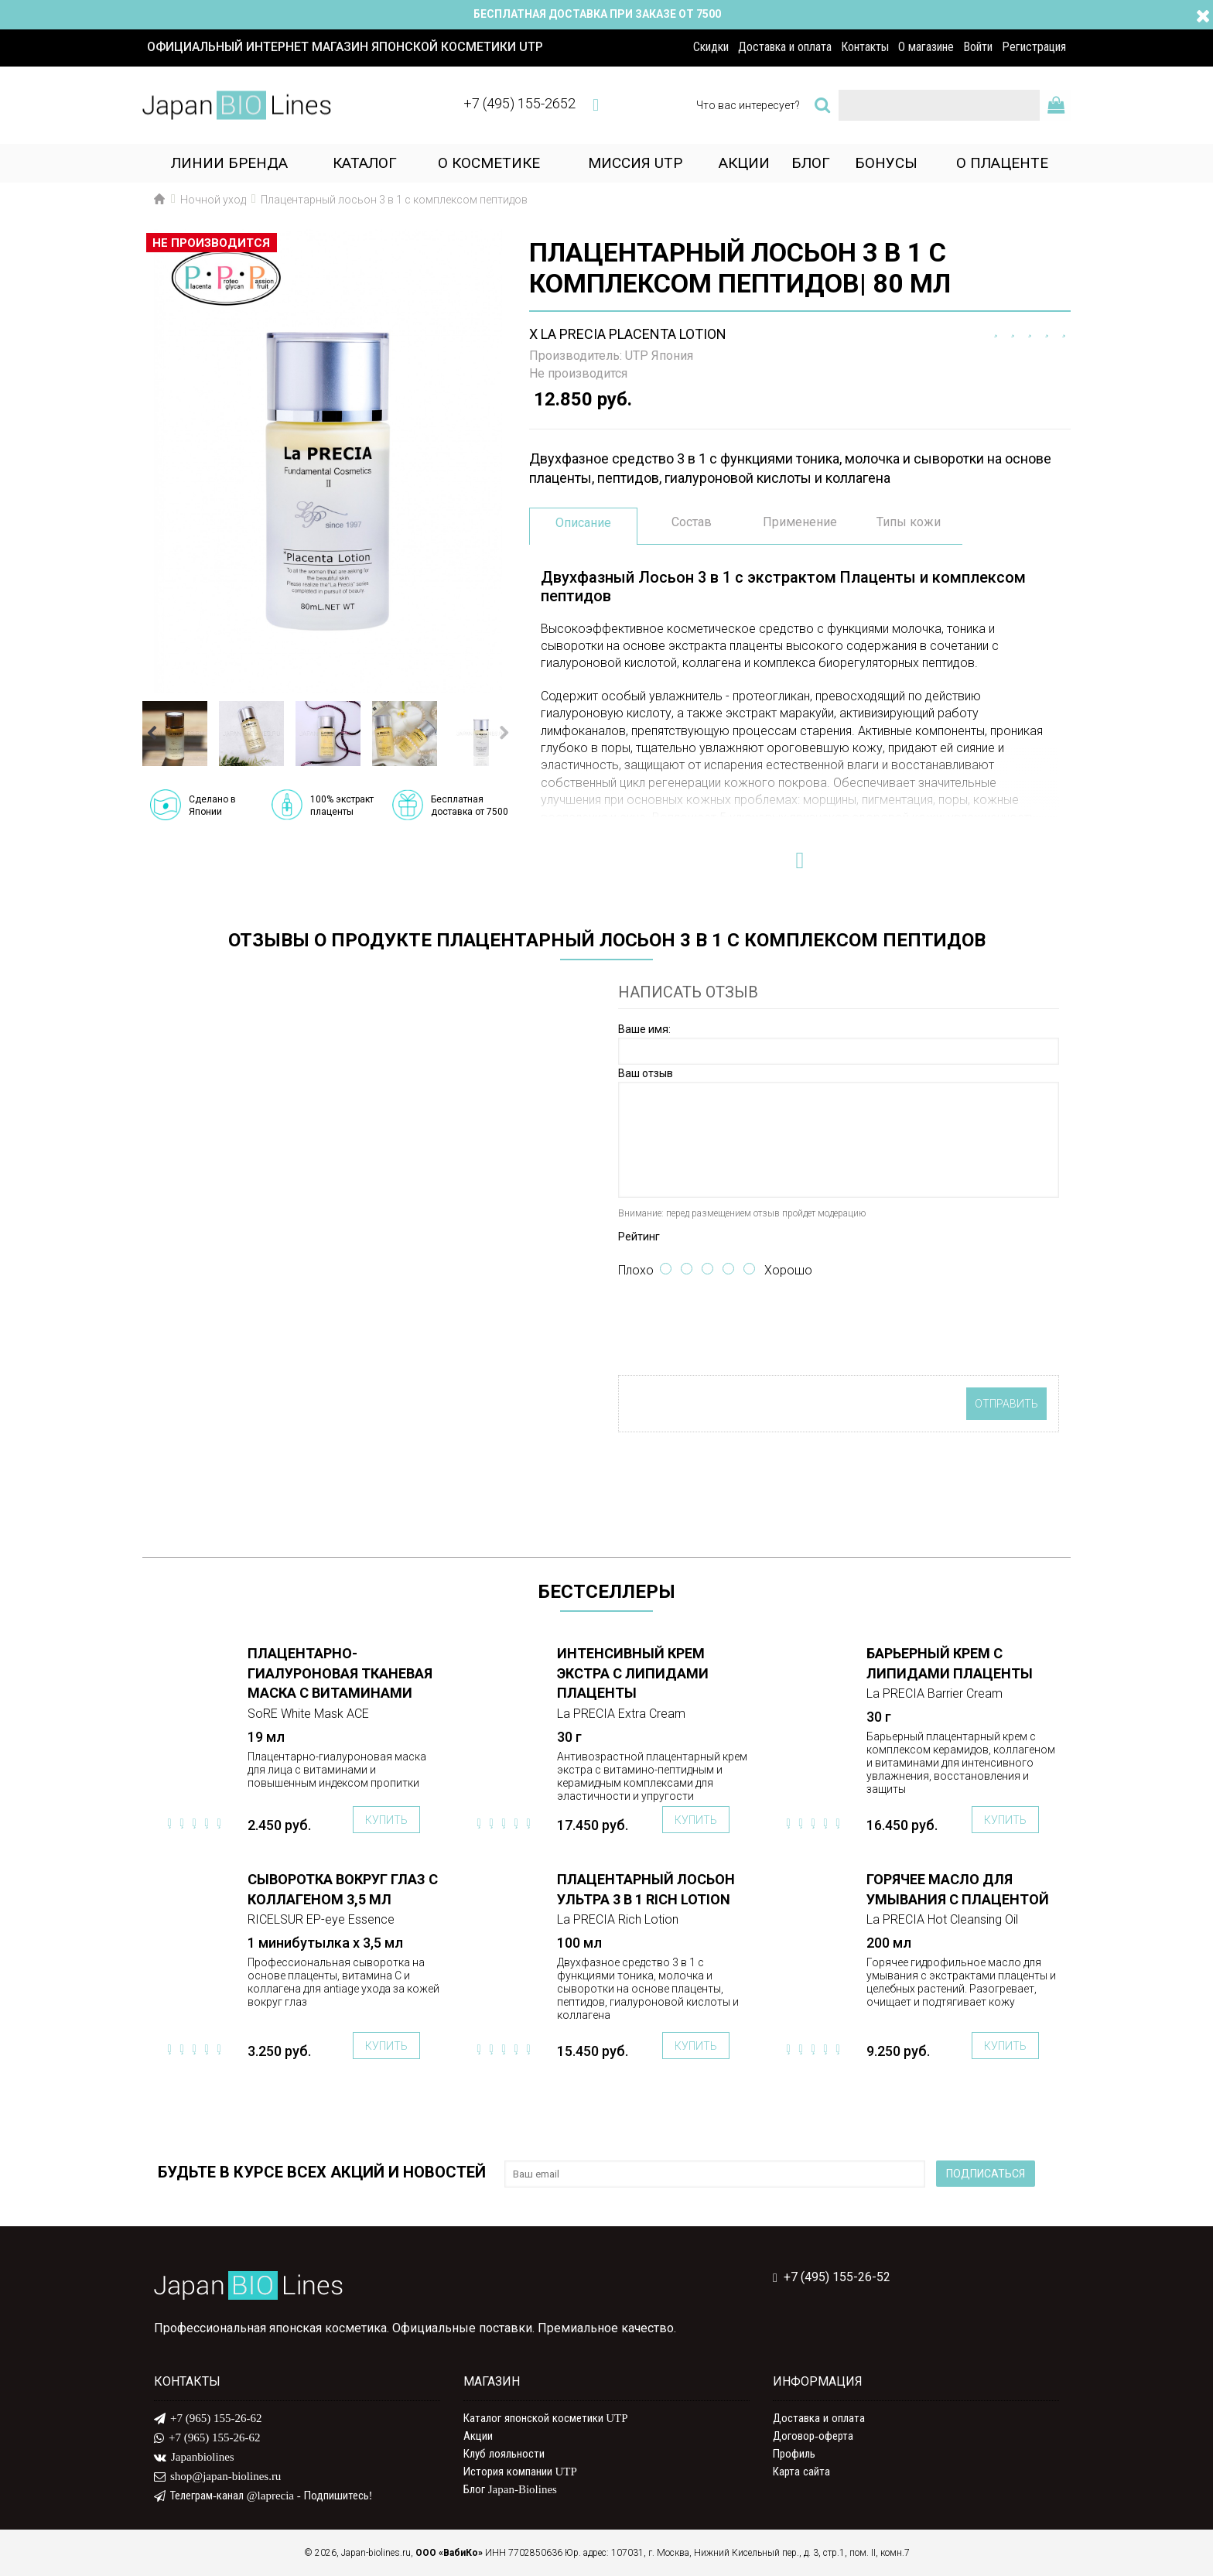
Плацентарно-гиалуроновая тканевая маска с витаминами (340, 1673)
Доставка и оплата (819, 2418)
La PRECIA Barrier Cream (934, 1693)
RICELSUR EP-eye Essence (321, 1919)
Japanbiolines (194, 2458)
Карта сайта (801, 2471)
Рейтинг (639, 1236)
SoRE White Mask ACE (308, 1713)
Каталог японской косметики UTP (545, 2418)
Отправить (1006, 1403)
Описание (583, 522)
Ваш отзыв (645, 1073)
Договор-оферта (813, 2436)
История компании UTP (520, 2471)
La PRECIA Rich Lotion (617, 1919)
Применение (800, 522)
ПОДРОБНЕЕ (193, 1654)
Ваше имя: (644, 1029)
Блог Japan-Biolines (510, 2489)
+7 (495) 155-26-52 (831, 2277)
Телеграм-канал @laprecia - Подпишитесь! (263, 2496)
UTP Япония (659, 355)
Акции (478, 2436)
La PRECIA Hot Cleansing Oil (942, 1919)
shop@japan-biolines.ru (217, 2477)
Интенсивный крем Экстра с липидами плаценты (633, 1673)
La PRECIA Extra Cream (621, 1713)
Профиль (794, 2454)
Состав (691, 522)
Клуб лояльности (504, 2454)
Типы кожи (908, 522)
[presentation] (735, 1329)
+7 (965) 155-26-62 (207, 2419)
